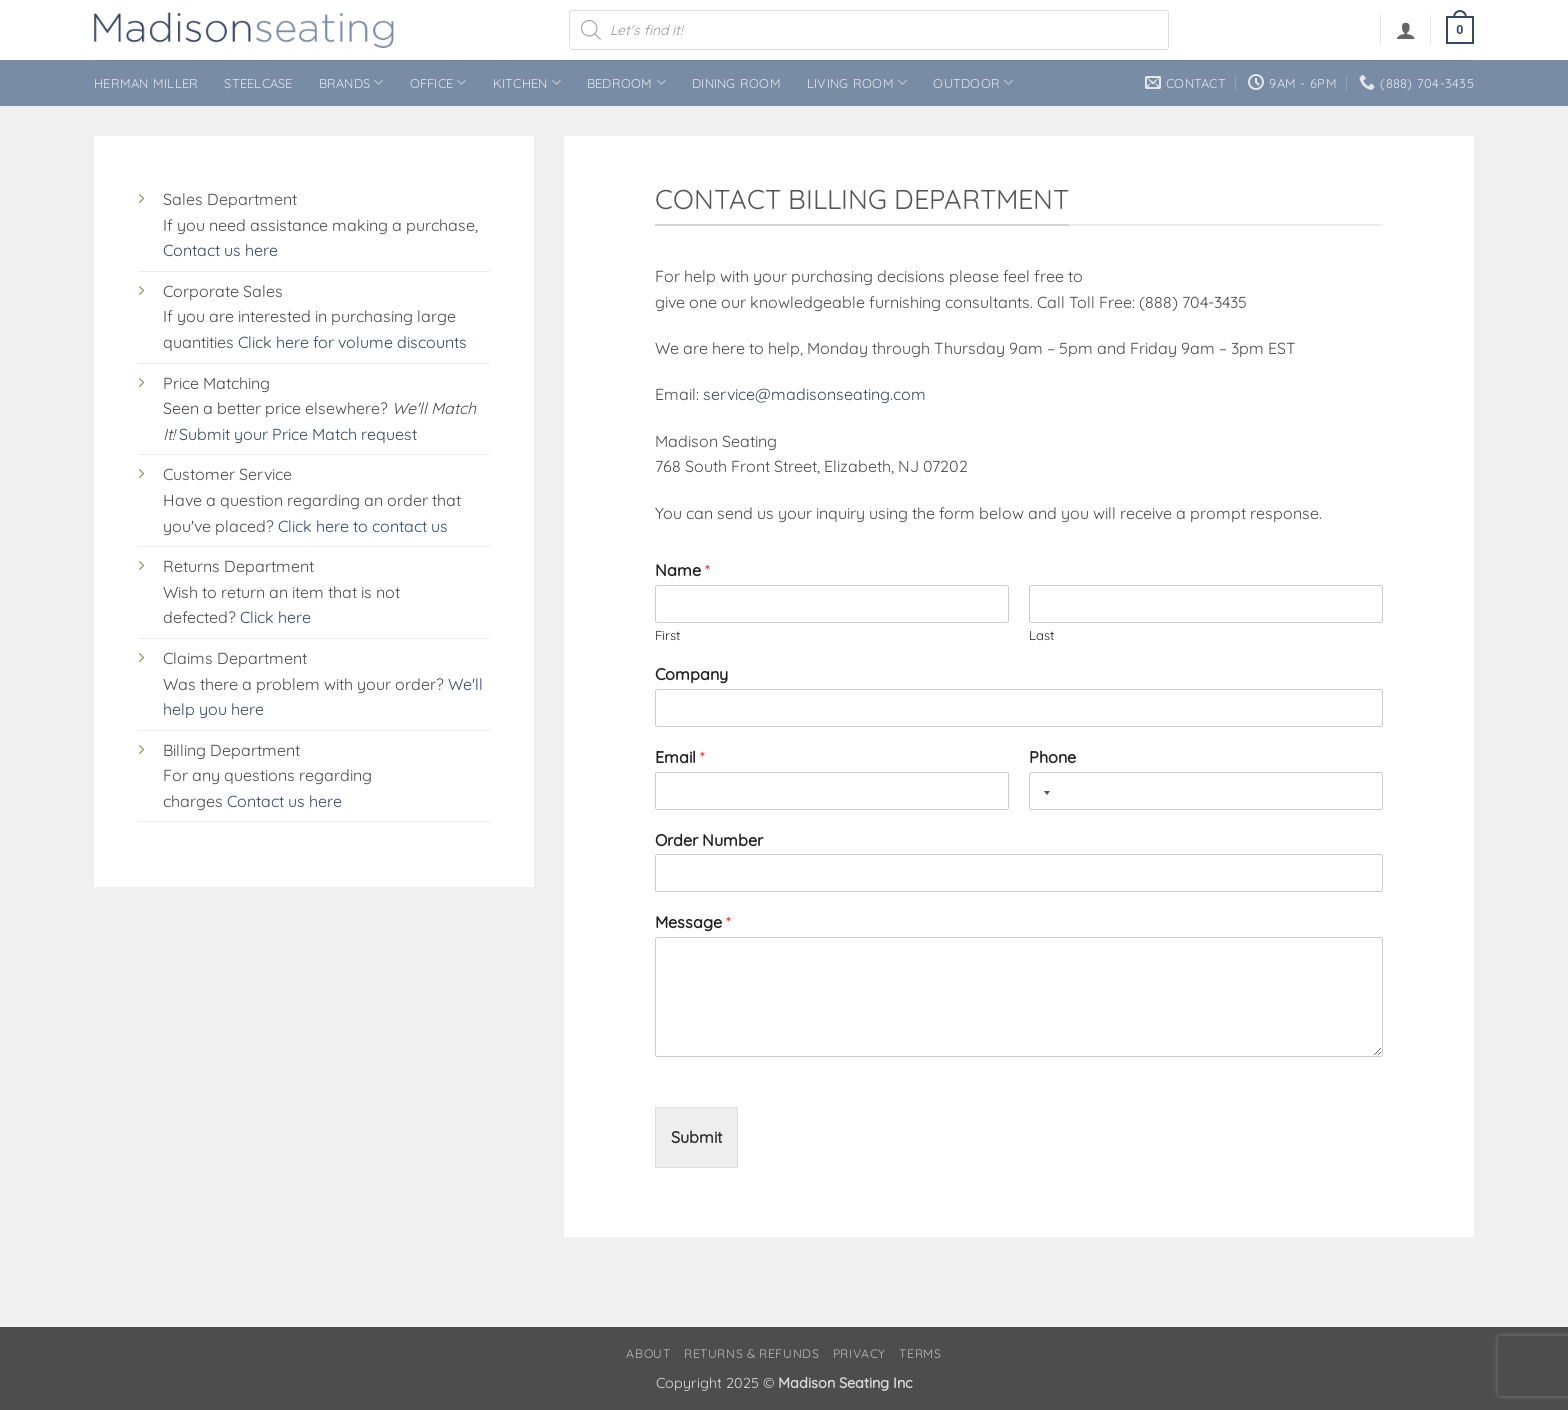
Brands (351, 82)
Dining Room (736, 83)
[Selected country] (1043, 793)
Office (438, 82)
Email (680, 757)
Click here (275, 617)
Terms (920, 1353)
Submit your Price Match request (298, 434)
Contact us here (220, 250)
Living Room (857, 82)
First (667, 635)
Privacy (859, 1353)
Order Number (709, 840)
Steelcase (258, 83)
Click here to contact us (363, 526)
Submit (696, 1137)
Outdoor (973, 82)
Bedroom (626, 82)
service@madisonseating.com (814, 394)
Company (691, 674)
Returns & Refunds (751, 1353)
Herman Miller (146, 83)
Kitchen (527, 82)
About (648, 1353)
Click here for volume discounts (352, 342)
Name (682, 570)
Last (1041, 635)
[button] (1406, 30)
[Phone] (1206, 791)
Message (693, 922)
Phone (1052, 757)
